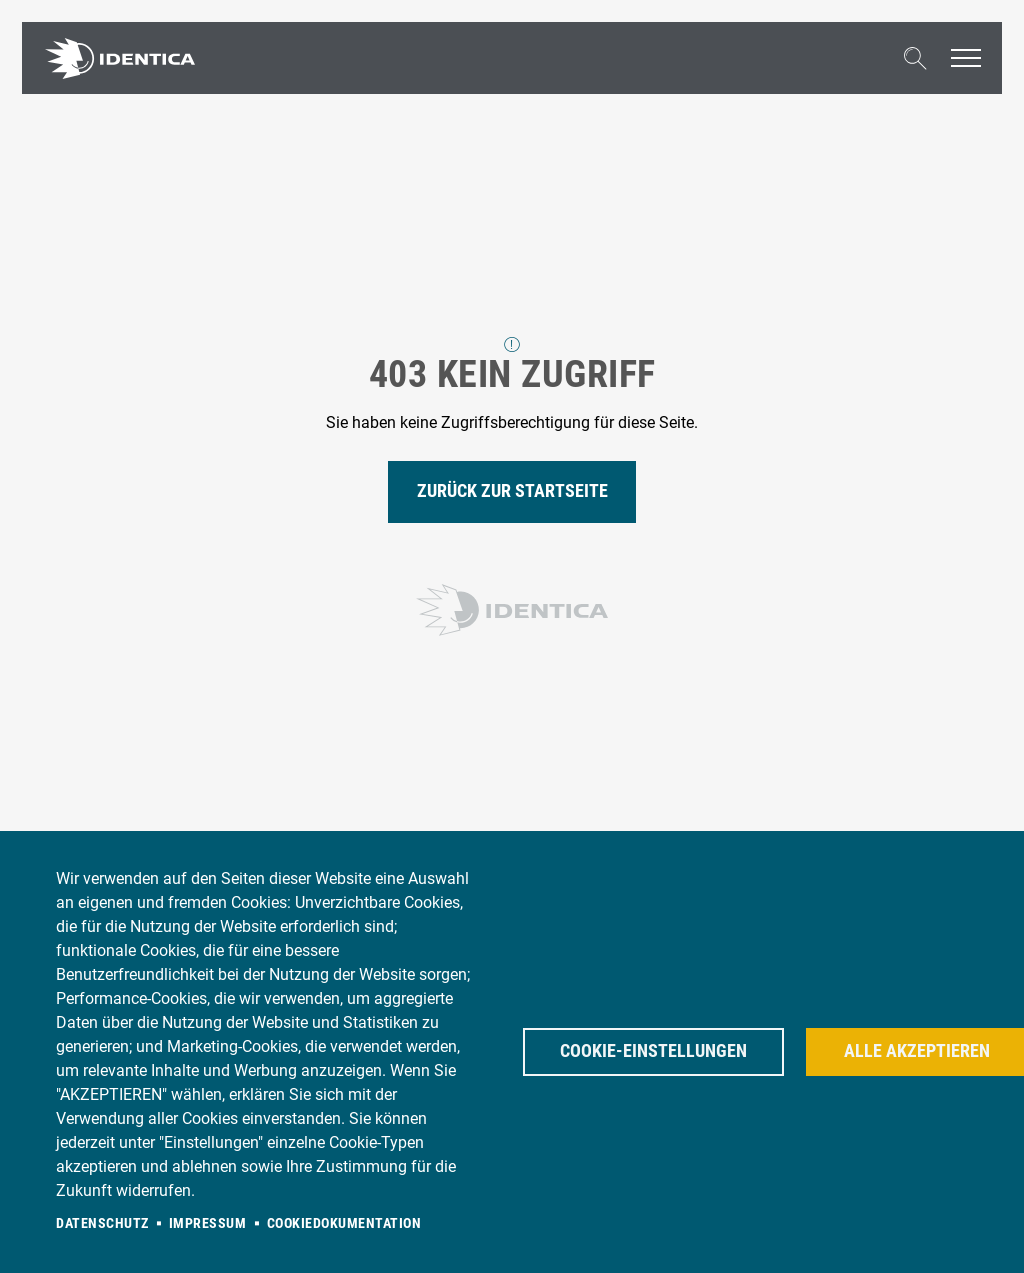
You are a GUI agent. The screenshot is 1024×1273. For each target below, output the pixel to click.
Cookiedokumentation (344, 1223)
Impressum (208, 1223)
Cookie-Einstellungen (653, 1051)
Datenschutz (102, 1223)
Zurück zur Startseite (512, 491)
